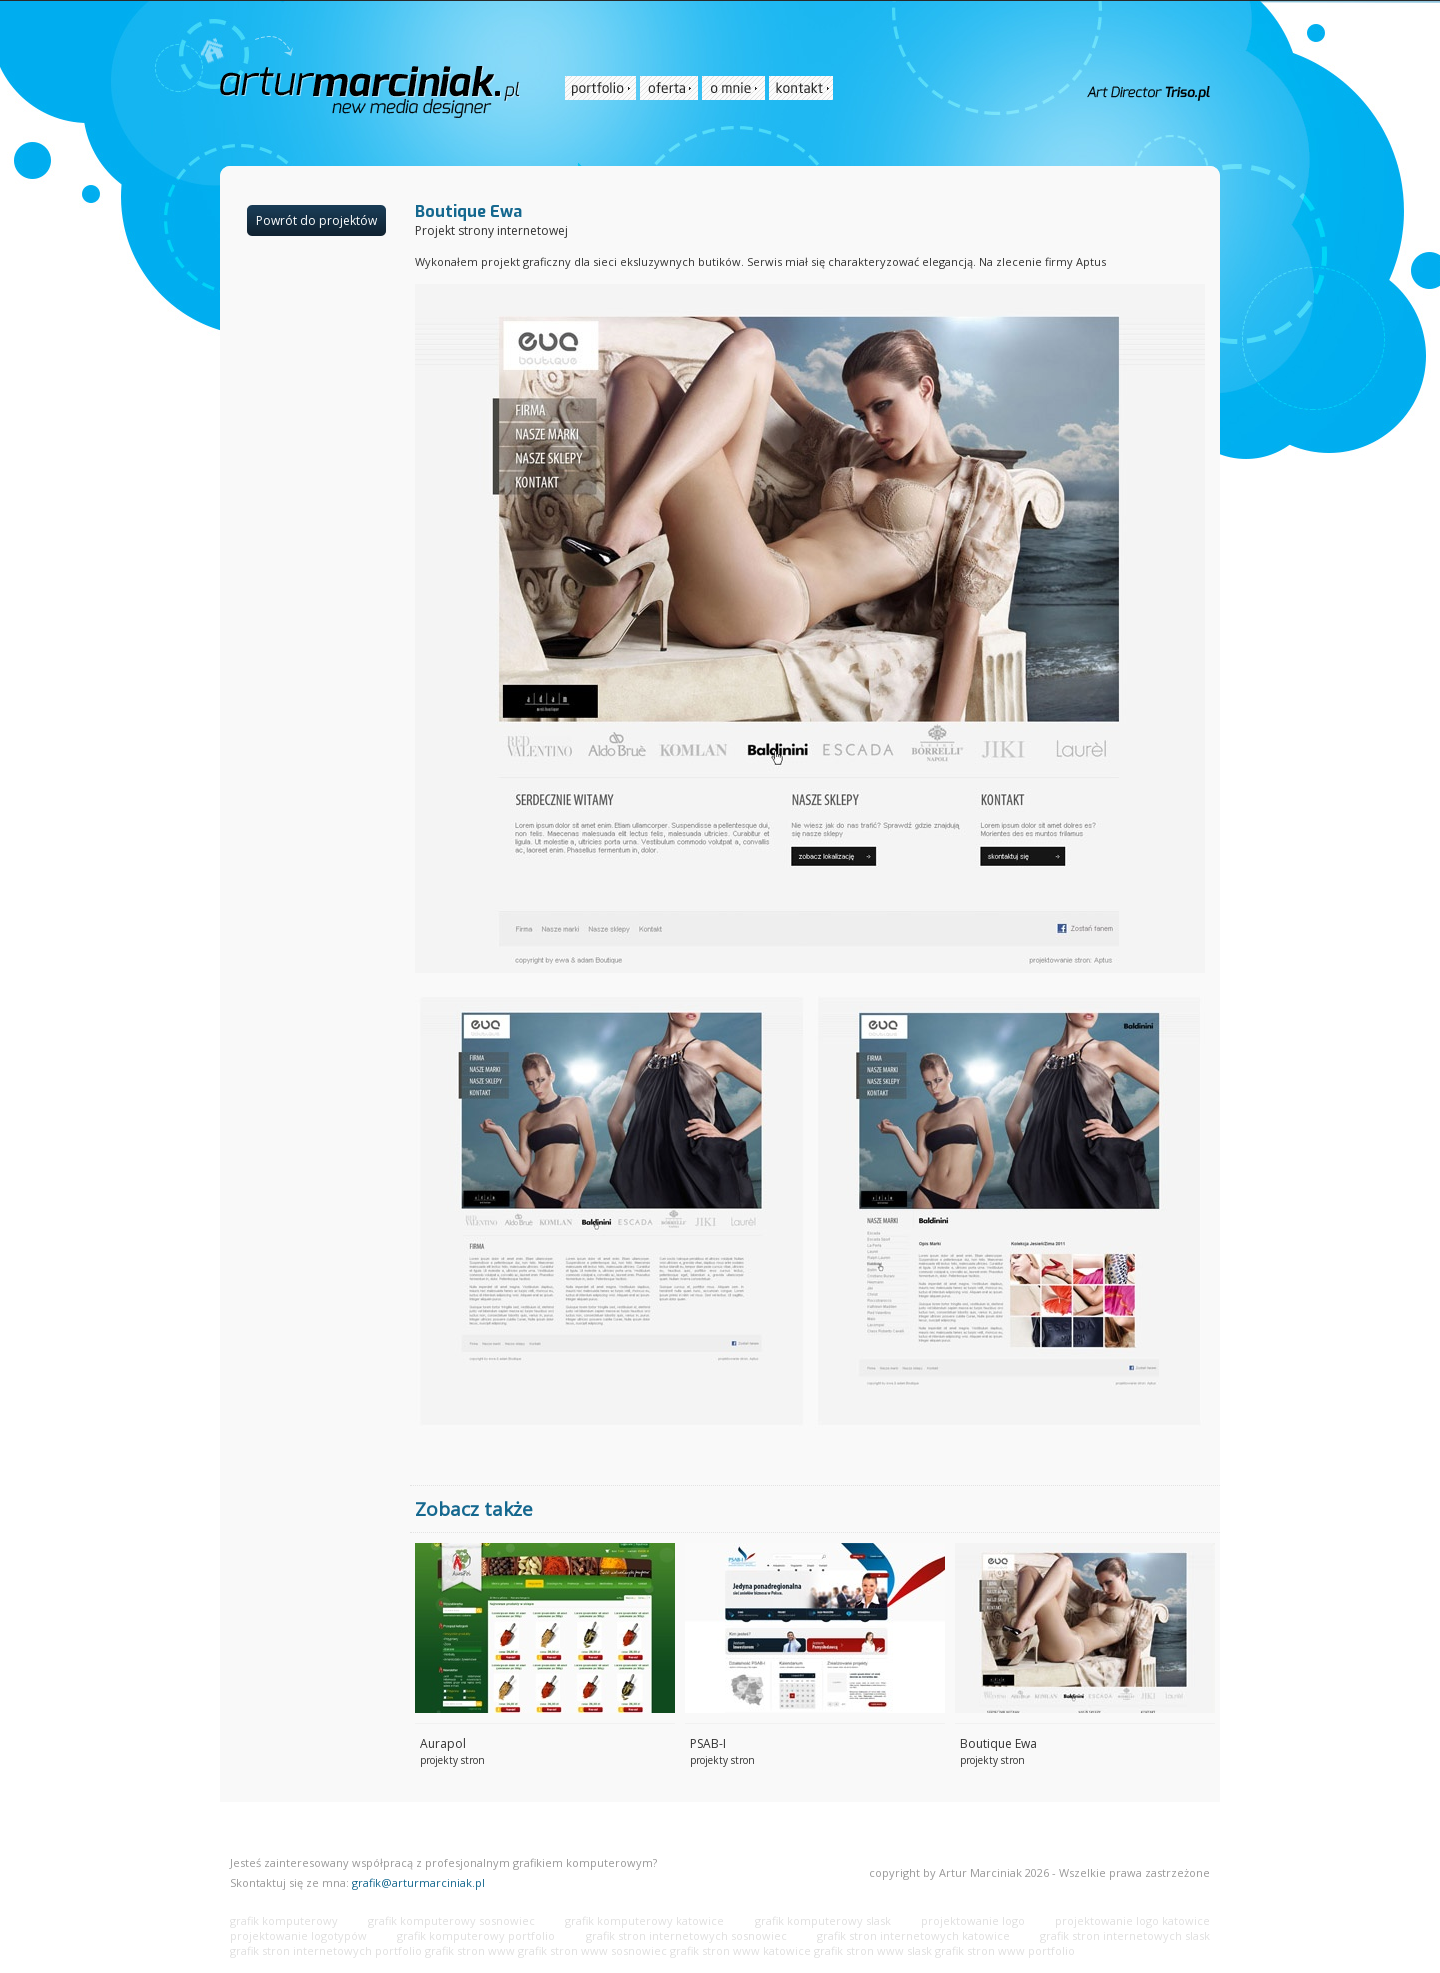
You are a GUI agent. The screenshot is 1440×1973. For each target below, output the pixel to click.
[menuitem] (600, 88)
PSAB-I (708, 1743)
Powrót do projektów (316, 220)
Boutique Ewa (998, 1743)
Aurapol (443, 1743)
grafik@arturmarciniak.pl (418, 1882)
